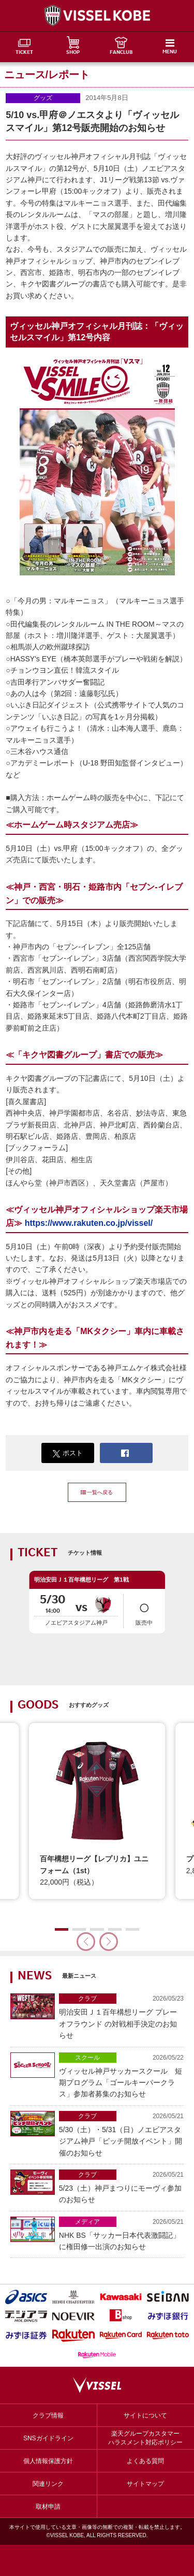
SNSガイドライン (48, 2438)
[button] (108, 1941)
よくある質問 (145, 2461)
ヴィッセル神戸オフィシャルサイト (97, 15)
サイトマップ (145, 2483)
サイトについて (145, 2415)
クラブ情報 (48, 2415)
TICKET (24, 52)
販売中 (144, 1611)
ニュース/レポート (47, 74)
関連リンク (48, 2483)
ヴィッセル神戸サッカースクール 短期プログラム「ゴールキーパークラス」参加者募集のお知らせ (121, 2075)
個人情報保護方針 (48, 2461)
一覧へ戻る (97, 1492)
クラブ (87, 1998)
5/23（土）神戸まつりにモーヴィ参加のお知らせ (121, 2186)
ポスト (68, 1453)
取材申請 (48, 2506)
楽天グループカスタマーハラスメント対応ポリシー (145, 2438)
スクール (87, 2057)
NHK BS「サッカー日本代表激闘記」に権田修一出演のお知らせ (121, 2234)
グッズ (43, 98)
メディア (87, 2221)
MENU (169, 52)
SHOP (73, 52)
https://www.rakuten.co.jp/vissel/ (89, 1223)
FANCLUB (121, 52)
